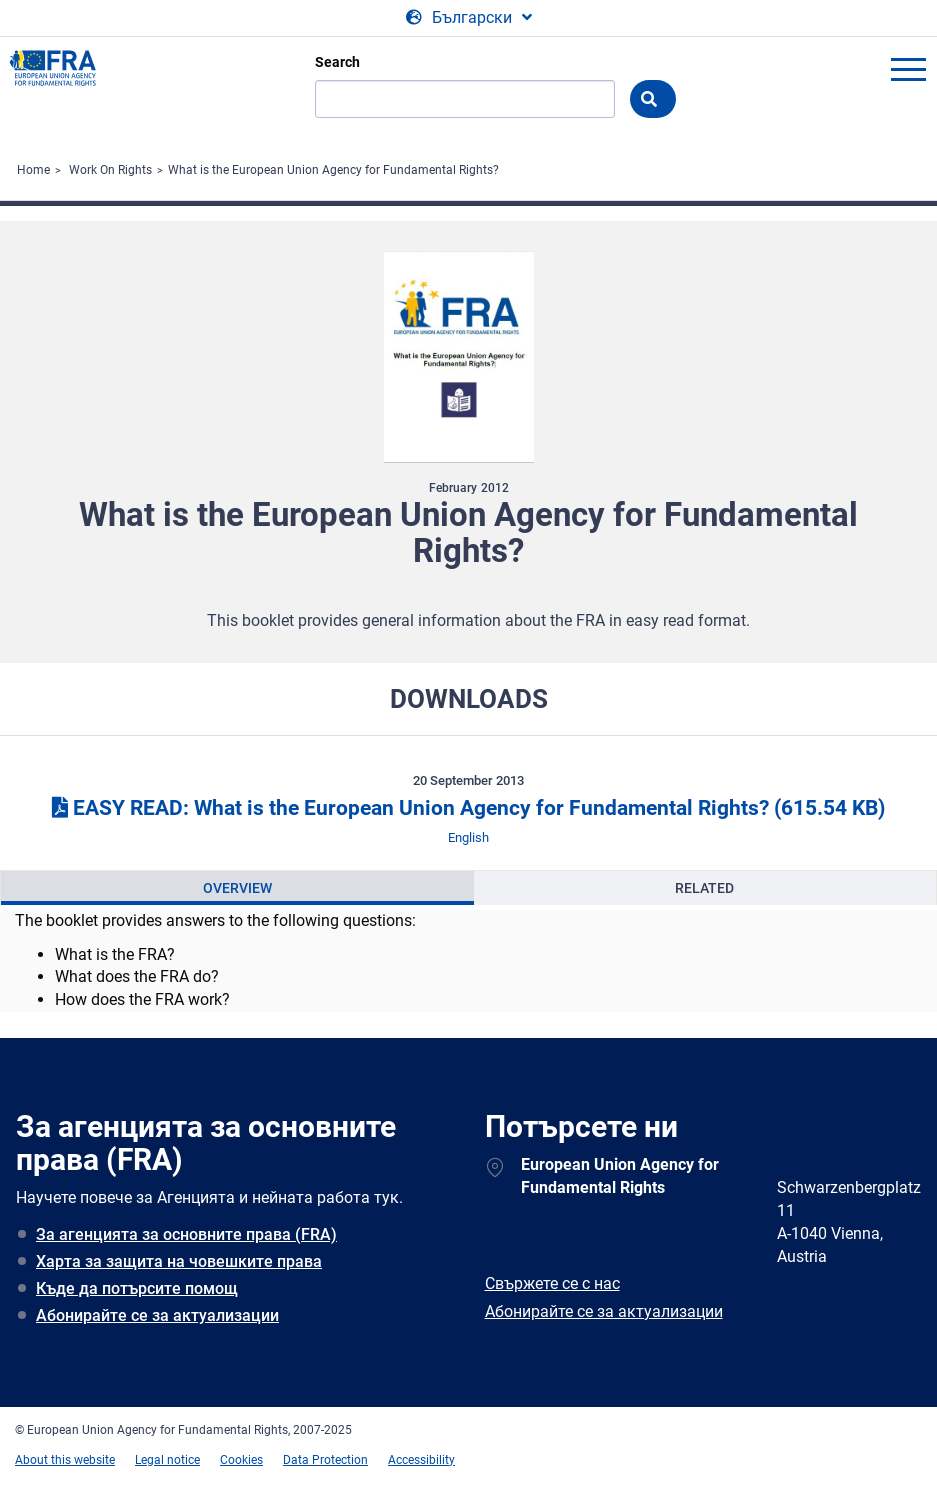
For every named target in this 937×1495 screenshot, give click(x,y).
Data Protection (325, 1460)
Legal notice (167, 1460)
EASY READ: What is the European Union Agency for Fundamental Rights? (468, 808)
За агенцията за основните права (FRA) (186, 1234)
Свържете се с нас (552, 1283)
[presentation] (237, 888)
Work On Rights (110, 170)
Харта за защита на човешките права (179, 1261)
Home (33, 170)
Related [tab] (704, 888)
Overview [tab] (237, 888)
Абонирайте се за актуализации (157, 1315)
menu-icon (908, 69)
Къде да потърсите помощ (137, 1288)
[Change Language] (469, 18)
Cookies (241, 1460)
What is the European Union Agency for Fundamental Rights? (333, 170)
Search (337, 62)
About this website (65, 1460)
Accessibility (421, 1460)
